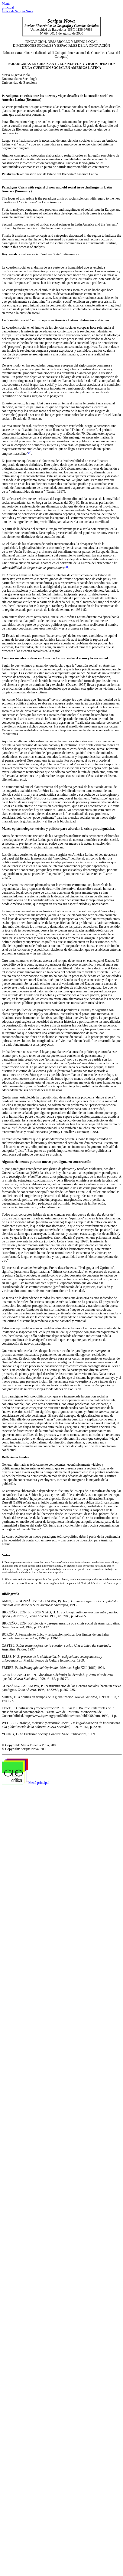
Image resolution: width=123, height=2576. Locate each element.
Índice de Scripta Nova (17, 11)
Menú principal (8, 5)
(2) (66, 566)
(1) (29, 452)
